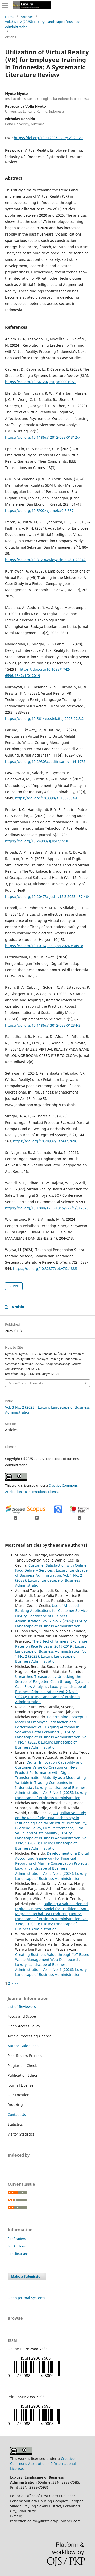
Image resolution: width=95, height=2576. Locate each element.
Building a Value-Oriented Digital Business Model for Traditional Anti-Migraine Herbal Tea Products (52, 1908)
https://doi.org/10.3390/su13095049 (46, 798)
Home (9, 16)
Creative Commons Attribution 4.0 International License (43, 2463)
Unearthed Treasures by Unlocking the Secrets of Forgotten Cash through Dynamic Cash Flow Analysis (52, 1681)
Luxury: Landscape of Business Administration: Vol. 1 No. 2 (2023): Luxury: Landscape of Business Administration (51, 1578)
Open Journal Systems (26, 2297)
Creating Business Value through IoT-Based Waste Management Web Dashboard (52, 1957)
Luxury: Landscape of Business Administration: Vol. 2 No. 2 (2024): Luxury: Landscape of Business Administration (51, 1621)
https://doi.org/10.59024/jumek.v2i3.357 (39, 510)
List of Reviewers (22, 2006)
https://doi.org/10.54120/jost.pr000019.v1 (40, 381)
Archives (27, 16)
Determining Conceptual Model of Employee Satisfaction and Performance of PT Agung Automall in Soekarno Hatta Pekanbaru (52, 1724)
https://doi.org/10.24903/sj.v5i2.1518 (36, 841)
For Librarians (18, 2253)
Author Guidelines (23, 2045)
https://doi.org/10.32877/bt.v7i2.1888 (45, 1268)
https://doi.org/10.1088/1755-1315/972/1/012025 (47, 1208)
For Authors (17, 2246)
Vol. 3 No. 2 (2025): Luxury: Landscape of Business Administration (42, 24)
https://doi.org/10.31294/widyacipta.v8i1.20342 (45, 559)
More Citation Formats (26, 1383)
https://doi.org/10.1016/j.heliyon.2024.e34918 (44, 945)
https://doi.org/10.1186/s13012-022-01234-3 (42, 1025)
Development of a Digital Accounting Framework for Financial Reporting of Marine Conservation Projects (52, 1858)
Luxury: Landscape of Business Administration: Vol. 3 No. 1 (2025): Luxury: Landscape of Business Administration (51, 1792)
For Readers (17, 2238)
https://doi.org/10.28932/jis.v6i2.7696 (45, 1141)
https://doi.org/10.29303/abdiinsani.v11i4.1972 (45, 761)
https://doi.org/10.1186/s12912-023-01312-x (42, 437)
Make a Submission (27, 2276)
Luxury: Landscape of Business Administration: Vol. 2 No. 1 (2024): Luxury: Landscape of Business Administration (50, 1694)
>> (16, 1983)
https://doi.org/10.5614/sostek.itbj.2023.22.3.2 (44, 718)
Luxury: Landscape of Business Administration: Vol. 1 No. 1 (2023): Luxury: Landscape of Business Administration (51, 1740)
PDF (15, 1286)
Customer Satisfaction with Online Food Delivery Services (50, 1568)
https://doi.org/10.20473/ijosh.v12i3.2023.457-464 (47, 896)
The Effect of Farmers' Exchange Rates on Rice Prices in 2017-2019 (51, 1644)
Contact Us (17, 2114)
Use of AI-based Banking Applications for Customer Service (52, 1608)
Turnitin (17, 1306)
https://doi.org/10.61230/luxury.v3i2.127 (48, 137)
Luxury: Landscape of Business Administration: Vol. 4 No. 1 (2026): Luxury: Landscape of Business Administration (51, 1969)
